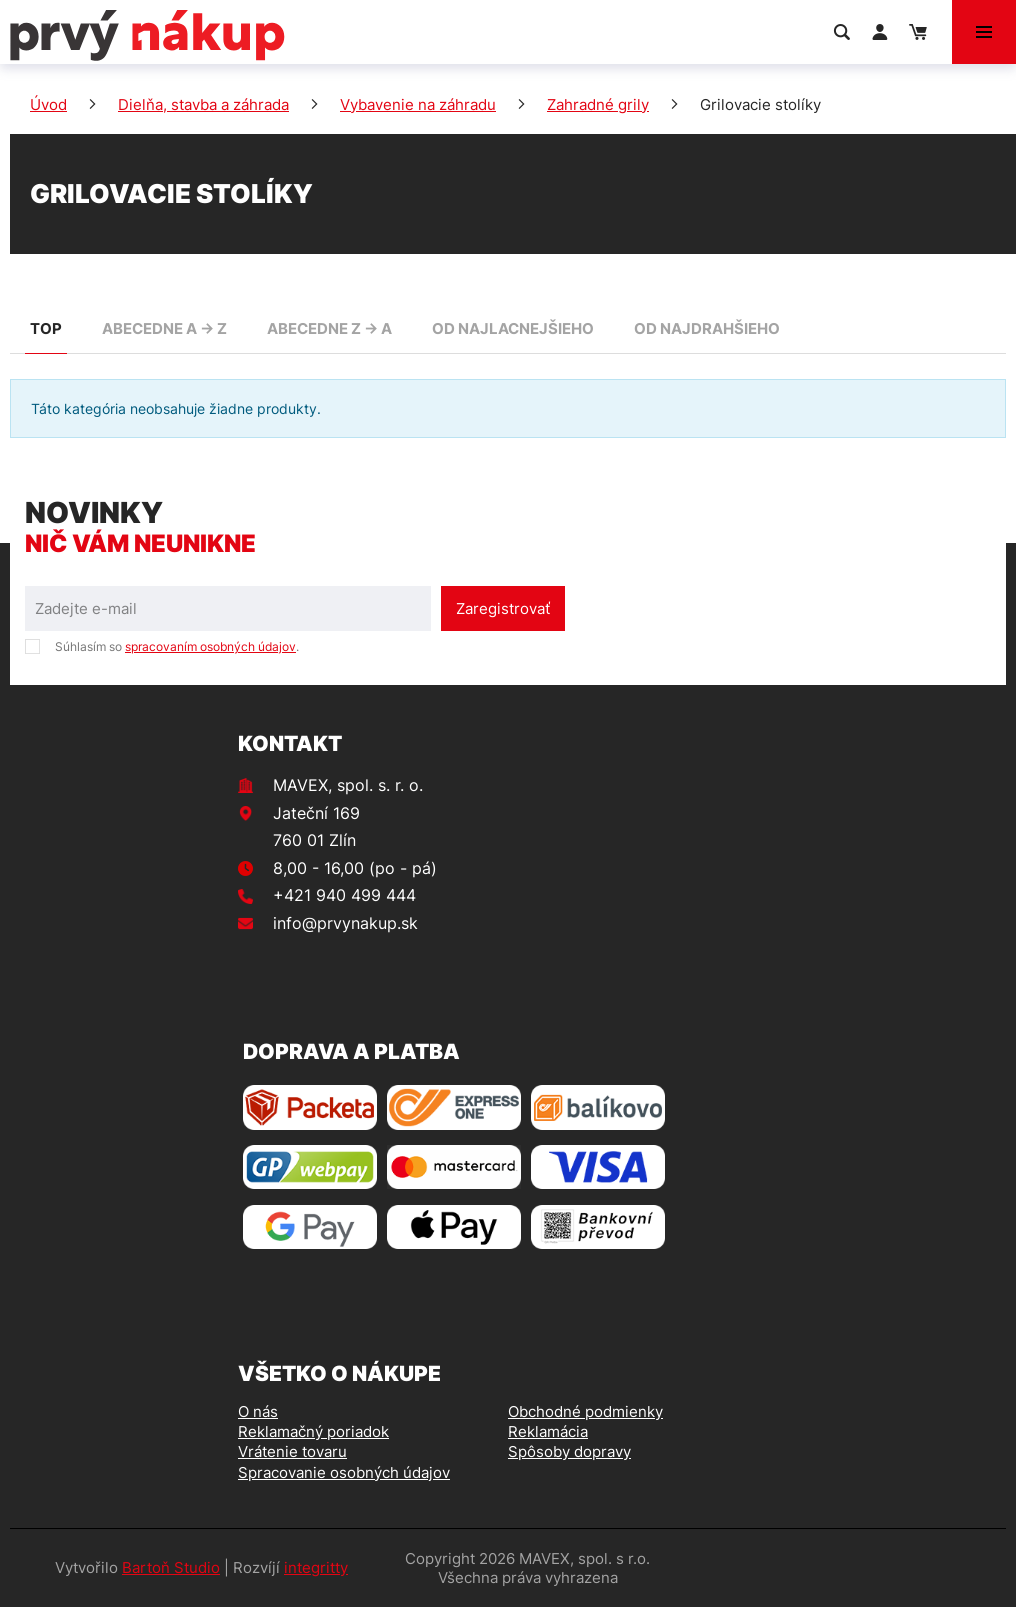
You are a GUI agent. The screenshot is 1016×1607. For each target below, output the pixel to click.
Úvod (48, 104)
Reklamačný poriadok (313, 1431)
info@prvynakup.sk (345, 923)
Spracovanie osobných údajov (344, 1472)
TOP (46, 328)
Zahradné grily (598, 104)
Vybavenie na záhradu (418, 104)
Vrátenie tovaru (292, 1451)
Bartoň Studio (171, 1567)
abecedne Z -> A (329, 328)
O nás (258, 1411)
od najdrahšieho (707, 328)
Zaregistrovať (503, 608)
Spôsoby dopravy (569, 1451)
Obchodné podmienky (585, 1411)
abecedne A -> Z (164, 328)
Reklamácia (548, 1431)
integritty (316, 1567)
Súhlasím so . (177, 646)
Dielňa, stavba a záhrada (203, 104)
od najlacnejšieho (513, 328)
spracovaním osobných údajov (210, 646)
